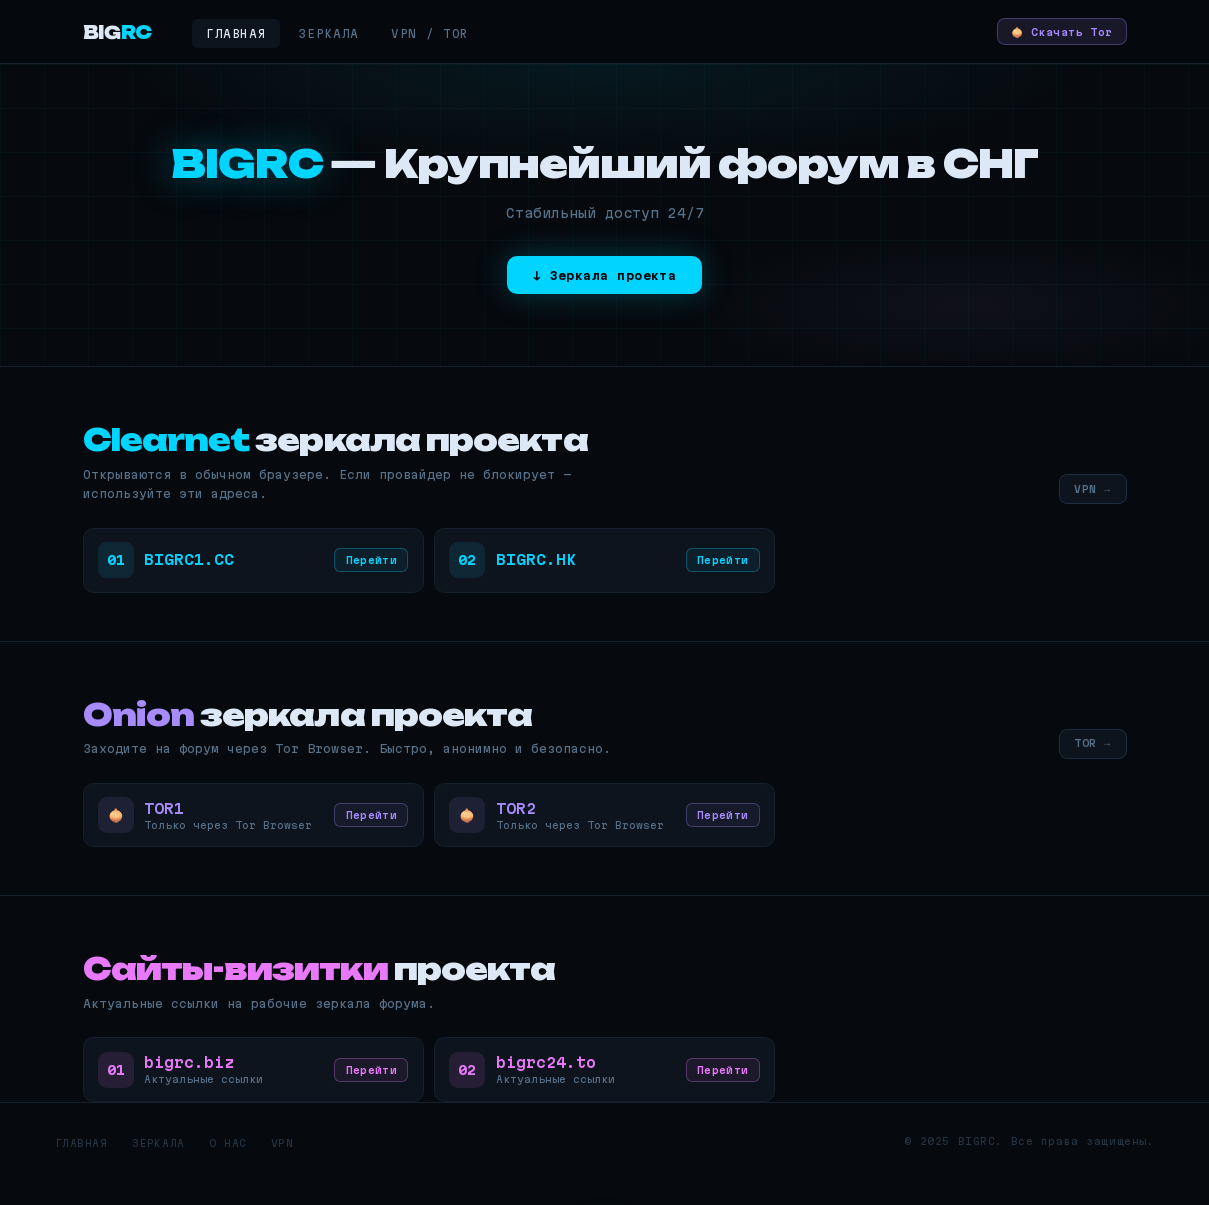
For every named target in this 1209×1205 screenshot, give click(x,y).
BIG (117, 32)
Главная (236, 33)
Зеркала (328, 33)
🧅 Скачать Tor (1050, 31)
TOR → (1089, 752)
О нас (228, 1170)
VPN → (1089, 492)
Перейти (365, 567)
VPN (282, 1170)
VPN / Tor (430, 33)
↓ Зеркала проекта (605, 277)
